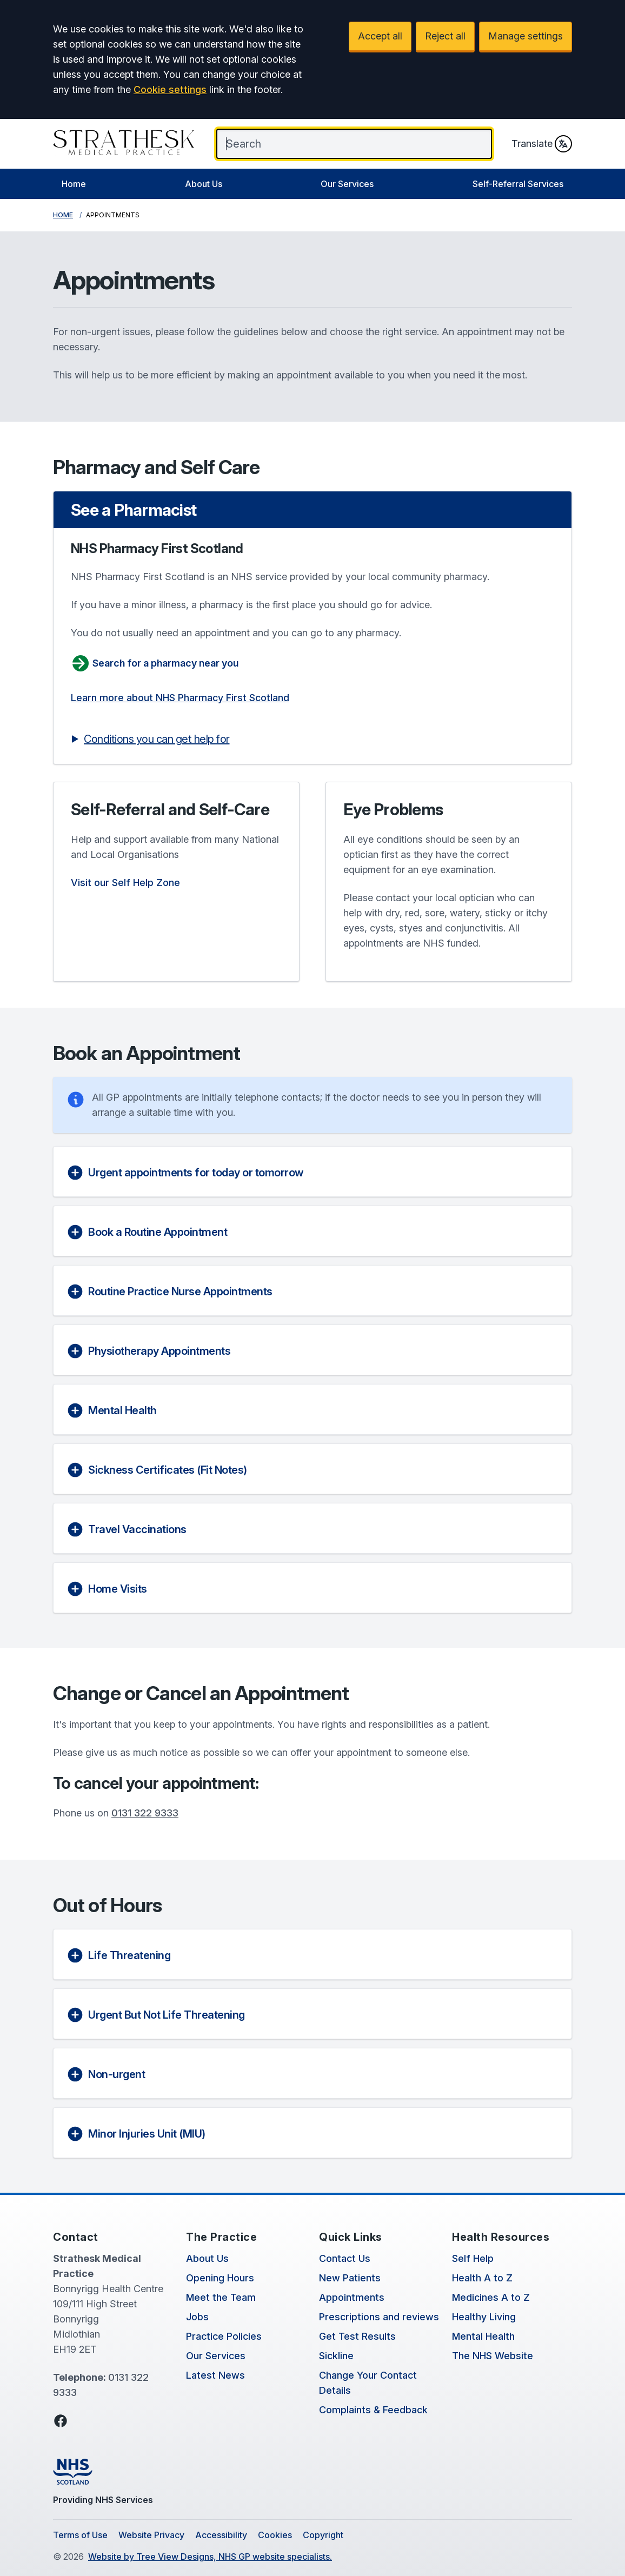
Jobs (197, 2316)
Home (74, 183)
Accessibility (221, 2535)
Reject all (445, 36)
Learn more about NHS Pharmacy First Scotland (180, 697)
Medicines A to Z (491, 2297)
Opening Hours (220, 2278)
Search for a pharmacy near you (154, 663)
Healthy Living (484, 2316)
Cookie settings (170, 89)
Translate (541, 143)
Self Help (473, 2258)
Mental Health (483, 2336)
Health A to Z (482, 2278)
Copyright (323, 2535)
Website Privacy (151, 2535)
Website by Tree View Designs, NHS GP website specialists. (210, 2556)
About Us (203, 183)
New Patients (350, 2278)
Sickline (336, 2355)
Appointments (351, 2297)
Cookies (275, 2535)
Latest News (215, 2375)
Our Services (347, 183)
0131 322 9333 (144, 1813)
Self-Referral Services (518, 183)
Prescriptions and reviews (379, 2316)
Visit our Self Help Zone (125, 882)
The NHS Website (492, 2355)
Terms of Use (80, 2535)
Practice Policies (224, 2336)
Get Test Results (357, 2336)
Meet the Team (221, 2297)
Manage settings (525, 36)
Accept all (380, 36)
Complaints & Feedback (373, 2409)
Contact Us (344, 2258)
